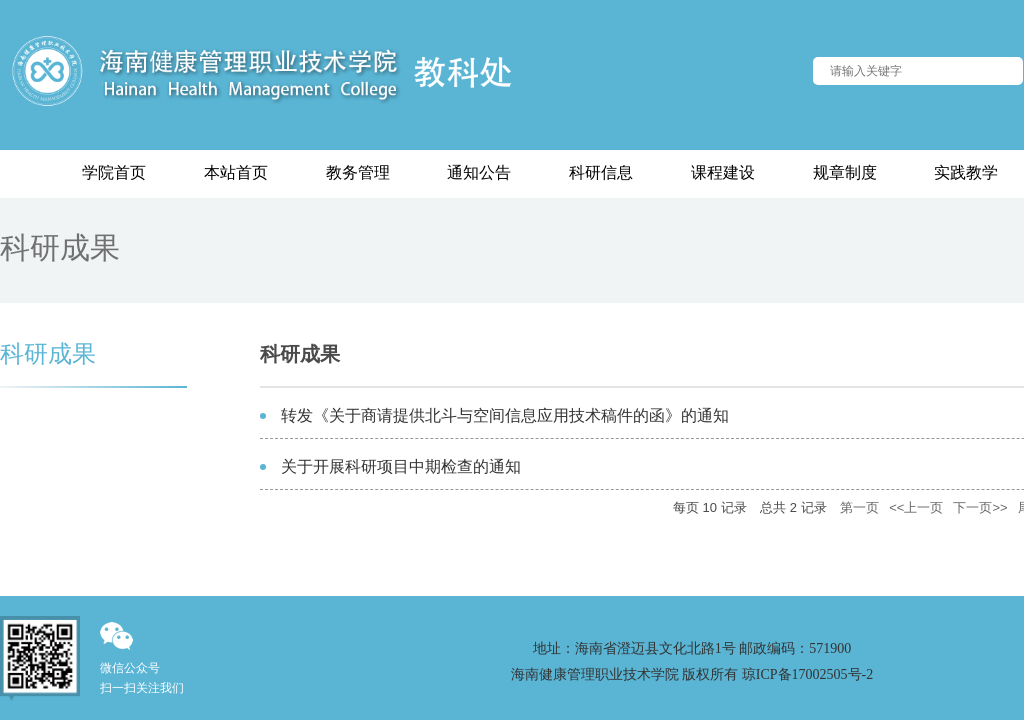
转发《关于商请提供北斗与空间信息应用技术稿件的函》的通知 (505, 415)
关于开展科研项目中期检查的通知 (401, 466)
